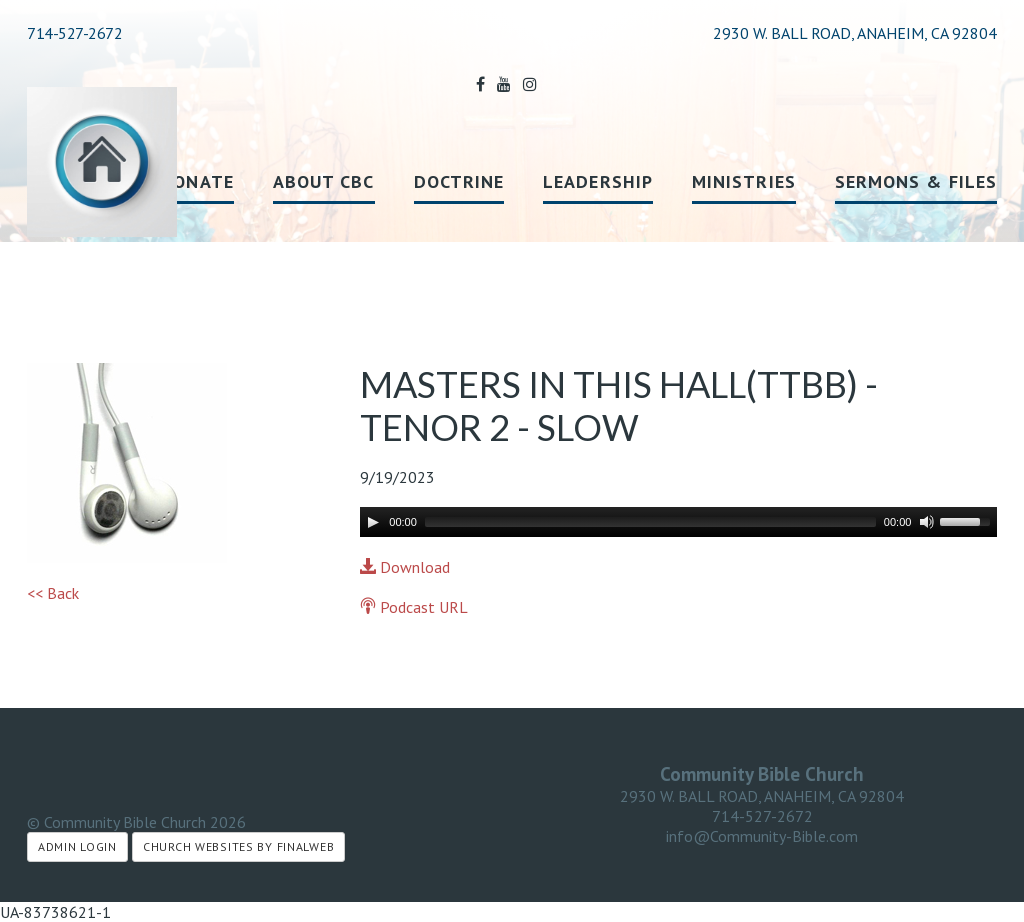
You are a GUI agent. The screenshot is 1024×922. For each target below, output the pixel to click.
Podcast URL (414, 607)
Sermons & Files (916, 181)
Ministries (744, 181)
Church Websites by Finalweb (238, 846)
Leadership (598, 181)
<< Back (53, 593)
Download (405, 567)
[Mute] (927, 522)
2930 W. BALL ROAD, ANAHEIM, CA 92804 (762, 796)
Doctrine (459, 181)
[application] (678, 522)
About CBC (324, 181)
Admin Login (77, 846)
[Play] (373, 522)
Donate (196, 181)
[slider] (650, 522)
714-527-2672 (74, 33)
